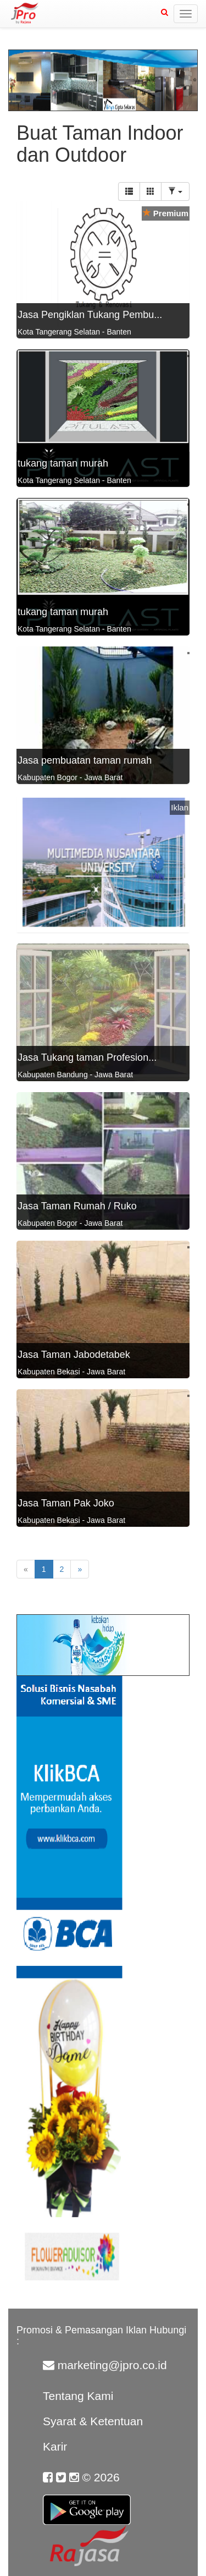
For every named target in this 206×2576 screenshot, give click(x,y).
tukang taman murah (63, 463)
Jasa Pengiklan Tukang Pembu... (90, 314)
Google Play (87, 2503)
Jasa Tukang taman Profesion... (87, 1057)
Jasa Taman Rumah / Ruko (77, 1206)
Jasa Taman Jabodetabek (74, 1354)
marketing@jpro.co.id (112, 2365)
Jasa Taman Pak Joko (66, 1503)
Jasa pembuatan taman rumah (85, 760)
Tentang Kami (78, 2395)
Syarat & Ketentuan (93, 2421)
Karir (55, 2446)
